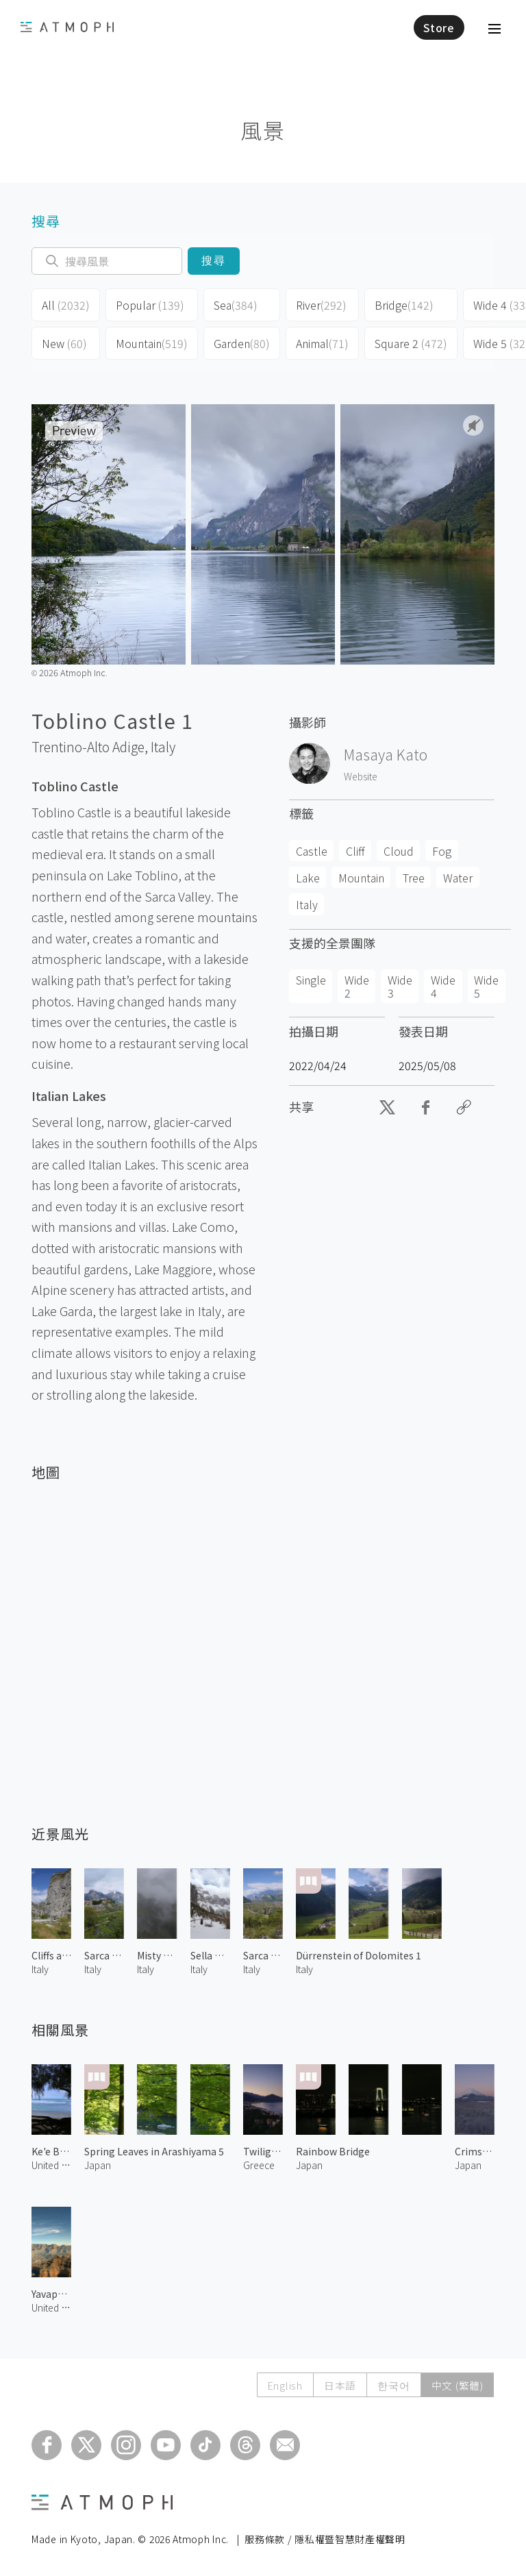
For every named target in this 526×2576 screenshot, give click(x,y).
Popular (150, 305)
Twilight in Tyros (263, 2151)
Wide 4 (443, 985)
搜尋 (214, 261)
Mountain (152, 343)
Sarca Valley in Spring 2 (263, 1955)
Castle (311, 851)
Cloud (399, 851)
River (321, 305)
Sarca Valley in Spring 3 (104, 1955)
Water (458, 877)
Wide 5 (486, 985)
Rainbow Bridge (333, 2151)
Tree (414, 877)
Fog (441, 851)
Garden (242, 343)
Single (311, 979)
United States (51, 2165)
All (66, 305)
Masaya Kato (385, 754)
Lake (308, 877)
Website (360, 776)
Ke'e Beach (51, 2151)
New (64, 343)
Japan (97, 2165)
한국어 (391, 2385)
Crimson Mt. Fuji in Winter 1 (474, 2151)
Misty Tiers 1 (157, 1955)
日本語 (337, 2385)
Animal (322, 343)
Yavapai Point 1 (51, 2294)
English (280, 2385)
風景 (262, 129)
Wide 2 (357, 985)
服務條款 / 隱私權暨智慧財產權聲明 (325, 2539)
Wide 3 (400, 985)
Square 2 (411, 343)
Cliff (355, 851)
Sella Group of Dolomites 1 (210, 1955)
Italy (163, 746)
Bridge (404, 305)
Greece (259, 2165)
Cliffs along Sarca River (51, 1955)
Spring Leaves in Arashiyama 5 (154, 2151)
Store (439, 27)
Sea (236, 305)
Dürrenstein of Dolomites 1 (358, 1955)
